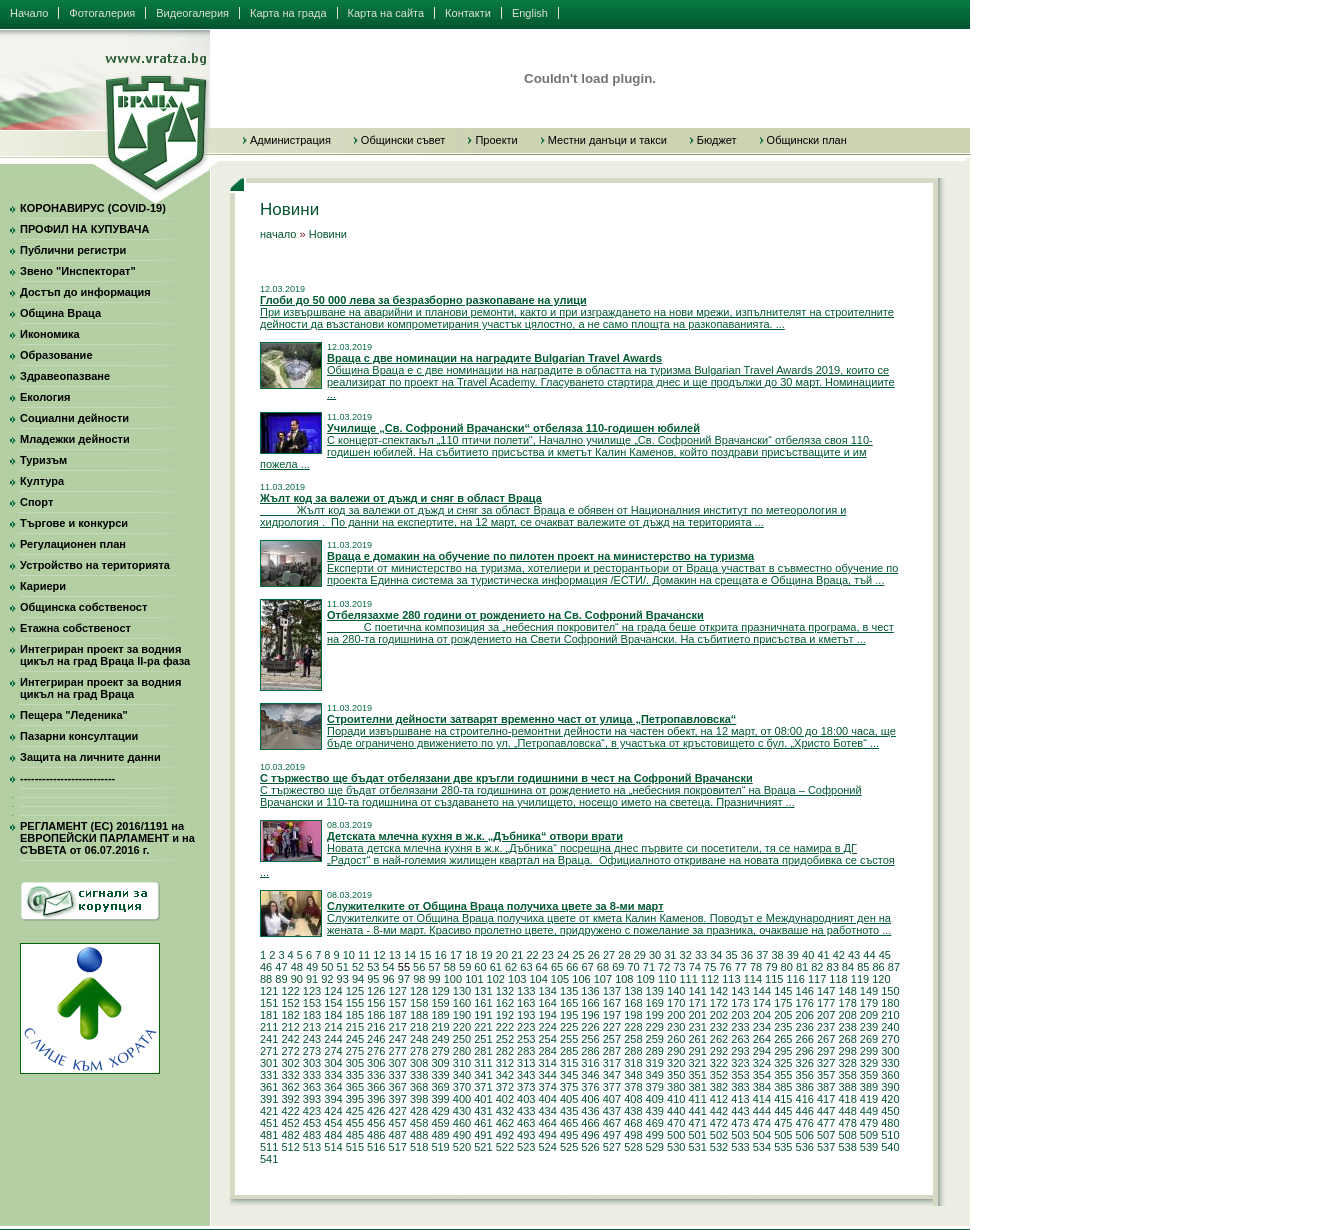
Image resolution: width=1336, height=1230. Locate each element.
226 (590, 1027)
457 (398, 1123)
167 (612, 1003)
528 (633, 1147)
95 (373, 979)
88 (266, 979)
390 (890, 1087)
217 (398, 1027)
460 (462, 1123)
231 (697, 1027)
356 (805, 1075)
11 (364, 955)
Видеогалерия (192, 13)
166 (590, 1003)
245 (355, 1039)
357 (826, 1075)
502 (719, 1135)
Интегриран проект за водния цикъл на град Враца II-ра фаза (105, 655)
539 (869, 1147)
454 (333, 1123)
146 (805, 991)
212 (290, 1027)
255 (569, 1039)
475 (783, 1123)
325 (783, 1063)
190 (462, 1015)
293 (740, 1051)
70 (633, 967)
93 (343, 979)
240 (890, 1027)
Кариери (43, 586)
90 (297, 979)
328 (847, 1063)
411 (697, 1099)
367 (398, 1087)
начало (278, 234)
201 (697, 1015)
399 (440, 1099)
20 (502, 955)
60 (480, 967)
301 (269, 1063)
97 (404, 979)
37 (762, 955)
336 (376, 1075)
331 (269, 1075)
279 (440, 1051)
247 (398, 1039)
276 (376, 1051)
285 (569, 1051)
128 (419, 991)
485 (355, 1135)
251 (483, 1039)
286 (590, 1051)
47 (281, 967)
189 (440, 1015)
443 (740, 1111)
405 (569, 1099)
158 (419, 1003)
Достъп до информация (85, 292)
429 (440, 1111)
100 (453, 979)
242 (290, 1039)
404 (547, 1099)
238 (847, 1027)
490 (462, 1135)
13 (395, 955)
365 (355, 1087)
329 (869, 1063)
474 (762, 1123)
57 (434, 967)
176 (805, 1003)
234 (762, 1027)
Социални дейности (74, 418)
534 (762, 1147)
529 (655, 1147)
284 (547, 1051)
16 (441, 955)
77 (741, 967)
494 (547, 1135)
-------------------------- (67, 778)
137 (612, 991)
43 (854, 955)
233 (740, 1027)
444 (762, 1111)
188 (419, 1015)
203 (740, 1015)
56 (419, 967)
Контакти (468, 13)
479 (869, 1123)
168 (633, 1003)
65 (557, 967)
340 (462, 1075)
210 (890, 1015)
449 (869, 1111)
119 (860, 979)
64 (542, 967)
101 (474, 979)
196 (590, 1015)
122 (290, 991)
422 (290, 1111)
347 (612, 1075)
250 (462, 1039)
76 (725, 967)
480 (890, 1123)
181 (269, 1015)
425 (355, 1111)
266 (805, 1039)
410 (676, 1099)
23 (548, 955)
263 (740, 1039)
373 (526, 1087)
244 (333, 1039)
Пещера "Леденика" (74, 715)
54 (389, 967)
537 (826, 1147)
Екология (45, 397)
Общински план (807, 140)
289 (655, 1051)
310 (462, 1063)
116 (796, 979)
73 (679, 967)
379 (655, 1087)
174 (762, 1003)
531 (697, 1147)
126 (376, 991)
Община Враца (60, 313)
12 (379, 955)
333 (312, 1075)
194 (547, 1015)
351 (697, 1075)
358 (847, 1075)
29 (640, 955)
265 (783, 1039)
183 (312, 1015)
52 (358, 967)
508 (847, 1135)
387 (826, 1087)
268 (847, 1039)
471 (697, 1123)
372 (505, 1087)
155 (355, 1003)
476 (805, 1123)
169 (655, 1003)
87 (894, 967)
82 (817, 967)
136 (590, 991)
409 (655, 1099)
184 (333, 1015)
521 (483, 1147)
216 (376, 1027)
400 (462, 1099)
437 (612, 1111)
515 (355, 1147)
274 (333, 1051)
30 (655, 955)
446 (805, 1111)
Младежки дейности (75, 439)
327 (826, 1063)
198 (633, 1015)
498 (633, 1135)
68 (603, 967)
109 (646, 979)
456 (376, 1123)
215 (355, 1027)
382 (719, 1087)
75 (710, 967)
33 (701, 955)
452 (290, 1123)
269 (869, 1039)
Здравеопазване (65, 376)
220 (462, 1027)
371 (483, 1087)
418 (847, 1099)
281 (483, 1051)
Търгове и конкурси (74, 523)
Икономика (50, 334)
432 (505, 1111)
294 (762, 1051)
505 (783, 1135)
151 (269, 1003)
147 (826, 991)
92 (327, 979)
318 (633, 1063)
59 (465, 967)
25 (578, 955)
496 (590, 1135)
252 (505, 1039)
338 (419, 1075)
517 (398, 1147)
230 (676, 1027)
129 (440, 991)
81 (802, 967)
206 (805, 1015)
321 (697, 1063)
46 (266, 967)
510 (890, 1135)
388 (847, 1087)
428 (419, 1111)
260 (676, 1039)
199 (655, 1015)
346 (590, 1075)
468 (633, 1123)
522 (505, 1147)
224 (547, 1027)
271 (269, 1051)
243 (312, 1039)
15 (425, 955)
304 (333, 1063)
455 (355, 1123)
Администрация (290, 140)
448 (847, 1111)
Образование (56, 355)
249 (440, 1039)
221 (483, 1027)
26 (594, 955)
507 (826, 1135)
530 (676, 1147)
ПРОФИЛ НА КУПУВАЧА (84, 229)
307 (398, 1063)
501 (697, 1135)
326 (805, 1063)
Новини (328, 234)
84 (848, 967)
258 (633, 1039)
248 (419, 1039)
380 (676, 1087)
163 (526, 1003)
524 (547, 1147)
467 (612, 1123)
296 (805, 1051)
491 (483, 1135)
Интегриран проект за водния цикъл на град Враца (100, 688)
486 (376, 1135)
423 (312, 1111)
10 (349, 955)
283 (526, 1051)
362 (290, 1087)
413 (740, 1099)
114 (753, 979)
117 (817, 979)
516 (376, 1147)
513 (312, 1147)
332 (290, 1075)
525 (569, 1147)
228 (633, 1027)
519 (440, 1147)
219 (440, 1027)
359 (869, 1075)
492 (505, 1135)
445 (783, 1111)
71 (649, 967)
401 (483, 1099)
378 (633, 1087)
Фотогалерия (102, 13)
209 (869, 1015)
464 (547, 1123)
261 (697, 1039)
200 (676, 1015)
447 (826, 1111)
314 (547, 1063)
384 (762, 1087)
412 (719, 1099)
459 (440, 1123)
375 (569, 1087)
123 (312, 991)
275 (355, 1051)
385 (783, 1087)
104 (538, 979)
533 (740, 1147)
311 (483, 1063)
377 (612, 1087)
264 (762, 1039)
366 (376, 1087)
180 (890, 1003)
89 (281, 979)
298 (847, 1051)
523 (526, 1147)
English (530, 13)
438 (633, 1111)
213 (312, 1027)
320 (676, 1063)
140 (676, 991)
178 (847, 1003)
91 (312, 979)
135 (569, 991)
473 (740, 1123)
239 (869, 1027)
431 (483, 1111)
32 (686, 955)
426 (376, 1111)
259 (655, 1039)
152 (290, 1003)
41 (823, 955)
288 (633, 1051)
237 (826, 1027)
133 (526, 991)
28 (624, 955)
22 (532, 955)
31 (670, 955)
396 (376, 1099)
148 (847, 991)
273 (312, 1051)
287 (612, 1051)
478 (847, 1123)
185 (355, 1015)
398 (419, 1099)
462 (505, 1123)
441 (697, 1111)
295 (783, 1051)
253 (526, 1039)
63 (526, 967)
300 (890, 1051)
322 (719, 1063)
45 (885, 955)
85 (863, 967)
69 (618, 967)
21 (517, 955)
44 (869, 955)
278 (419, 1051)
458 (419, 1123)
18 (471, 955)
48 (297, 967)
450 (890, 1111)
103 (517, 979)
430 (462, 1111)
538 (847, 1147)
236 (805, 1027)
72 (664, 967)
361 (269, 1087)
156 (376, 1003)
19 (487, 955)
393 (312, 1099)
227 (612, 1027)
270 (890, 1039)
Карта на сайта (386, 13)
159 (440, 1003)
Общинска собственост (83, 607)
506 (805, 1135)
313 (526, 1063)
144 (762, 991)
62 (511, 967)
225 (569, 1027)
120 (881, 979)
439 (655, 1111)
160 (462, 1003)
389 (869, 1087)
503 (740, 1135)
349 (655, 1075)
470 (676, 1123)
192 (505, 1015)
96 (389, 979)
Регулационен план (73, 544)
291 (697, 1051)
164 (547, 1003)
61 (496, 967)
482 (290, 1135)
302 (290, 1063)
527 (612, 1147)
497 (612, 1135)
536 (805, 1147)
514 (333, 1147)
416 (805, 1099)
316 (590, 1063)
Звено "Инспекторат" (78, 271)
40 (808, 955)
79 (771, 967)
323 (740, 1063)
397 (398, 1099)
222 (505, 1027)
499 (655, 1135)
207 (826, 1015)
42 (839, 955)
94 (358, 979)
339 (440, 1075)
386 (805, 1087)
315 (569, 1063)
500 (676, 1135)
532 (719, 1147)
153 (312, 1003)
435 (569, 1111)
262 (719, 1039)
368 (419, 1087)
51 (343, 967)
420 (890, 1099)
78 (756, 967)
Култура (42, 481)
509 (869, 1135)
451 (269, 1123)
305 (355, 1063)
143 (740, 991)
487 (398, 1135)
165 (569, 1003)
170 (676, 1003)
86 (878, 967)
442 (719, 1111)
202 (719, 1015)
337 (398, 1075)
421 (269, 1111)
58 (450, 967)
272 (290, 1051)
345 (569, 1075)
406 (590, 1099)
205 (783, 1015)
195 (569, 1015)
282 (505, 1051)
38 (777, 955)
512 (290, 1147)
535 (783, 1147)
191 (483, 1015)
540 (890, 1147)
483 (312, 1135)
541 (269, 1159)
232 (719, 1027)
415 (783, 1099)
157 (398, 1003)
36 (747, 955)
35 (732, 955)
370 (462, 1087)
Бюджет (717, 140)
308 (419, 1063)
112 (710, 979)
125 (355, 991)
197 (612, 1015)
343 (526, 1075)
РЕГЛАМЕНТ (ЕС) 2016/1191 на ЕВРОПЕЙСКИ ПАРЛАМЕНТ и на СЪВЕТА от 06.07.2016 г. (107, 838)
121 (269, 991)
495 (569, 1135)
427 (398, 1111)
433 (526, 1111)
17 (456, 955)
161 (483, 1003)
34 (716, 955)
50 (327, 967)
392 (290, 1099)
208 (847, 1015)
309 (440, 1063)
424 (333, 1111)
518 (419, 1147)
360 (890, 1075)
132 (505, 991)
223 (526, 1027)
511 (269, 1147)
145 (783, 991)
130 (462, 991)
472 (719, 1123)
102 (496, 979)
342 (505, 1075)
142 (719, 991)
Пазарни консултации (79, 736)
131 (483, 991)
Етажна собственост (75, 628)
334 (333, 1075)
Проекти (496, 140)
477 (826, 1123)
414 (762, 1099)
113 (731, 979)
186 (376, 1015)
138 (633, 991)
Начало (29, 13)
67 (588, 967)
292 (719, 1051)
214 (333, 1027)
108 (624, 979)
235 (783, 1027)
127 (398, 991)
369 (440, 1087)
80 (787, 967)
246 (376, 1039)
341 (483, 1075)
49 (312, 967)
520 (462, 1147)
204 (762, 1015)
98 (419, 979)
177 (826, 1003)
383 (740, 1087)
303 (312, 1063)
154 (333, 1003)
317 (612, 1063)
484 (333, 1135)
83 (833, 967)
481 (269, 1135)
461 (483, 1123)
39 (793, 955)
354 (762, 1075)
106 (581, 979)
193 (526, 1015)
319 (655, 1063)
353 (740, 1075)
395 (355, 1099)
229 (655, 1027)
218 (419, 1027)
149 (869, 991)
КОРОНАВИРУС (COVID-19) (93, 208)
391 (269, 1099)
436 (590, 1111)
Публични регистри (73, 250)
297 (826, 1051)
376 (590, 1087)
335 (355, 1075)
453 (312, 1123)
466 (590, 1123)
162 (505, 1003)
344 (547, 1075)
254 (547, 1039)
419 (869, 1099)
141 (697, 991)
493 (526, 1135)
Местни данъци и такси (607, 140)
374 (547, 1087)
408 (633, 1099)
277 (398, 1051)
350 (676, 1075)
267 (826, 1039)
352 (719, 1075)
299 (869, 1051)
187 (398, 1015)
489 (440, 1135)
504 (762, 1135)
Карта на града (288, 13)
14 (410, 955)
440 (676, 1111)
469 (655, 1123)
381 (697, 1087)
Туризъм (43, 460)
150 (890, 991)
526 (590, 1147)
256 (590, 1039)
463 (526, 1123)
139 (655, 991)
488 (419, 1135)
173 (740, 1003)
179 (869, 1003)
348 (633, 1075)
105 (560, 979)
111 (688, 979)
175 (783, 1003)
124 (333, 991)
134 (547, 991)
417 (826, 1099)
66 (572, 967)
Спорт (36, 502)
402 (505, 1099)
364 (333, 1087)
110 (667, 979)
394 (333, 1099)
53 (373, 967)
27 (609, 955)
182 (290, 1015)
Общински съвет (403, 140)
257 (612, 1039)
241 (269, 1039)
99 (434, 979)
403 (526, 1099)
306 (376, 1063)
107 (603, 979)
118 (838, 979)
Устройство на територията (95, 565)
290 (676, 1051)
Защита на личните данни (90, 757)
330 (890, 1063)
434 (547, 1111)
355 (783, 1075)
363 (312, 1087)
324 (762, 1063)
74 (695, 967)
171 (697, 1003)
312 (505, 1063)
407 (612, 1099)
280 (462, 1051)
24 (563, 955)
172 (719, 1003)
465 (569, 1123)
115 (774, 979)
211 (269, 1027)
